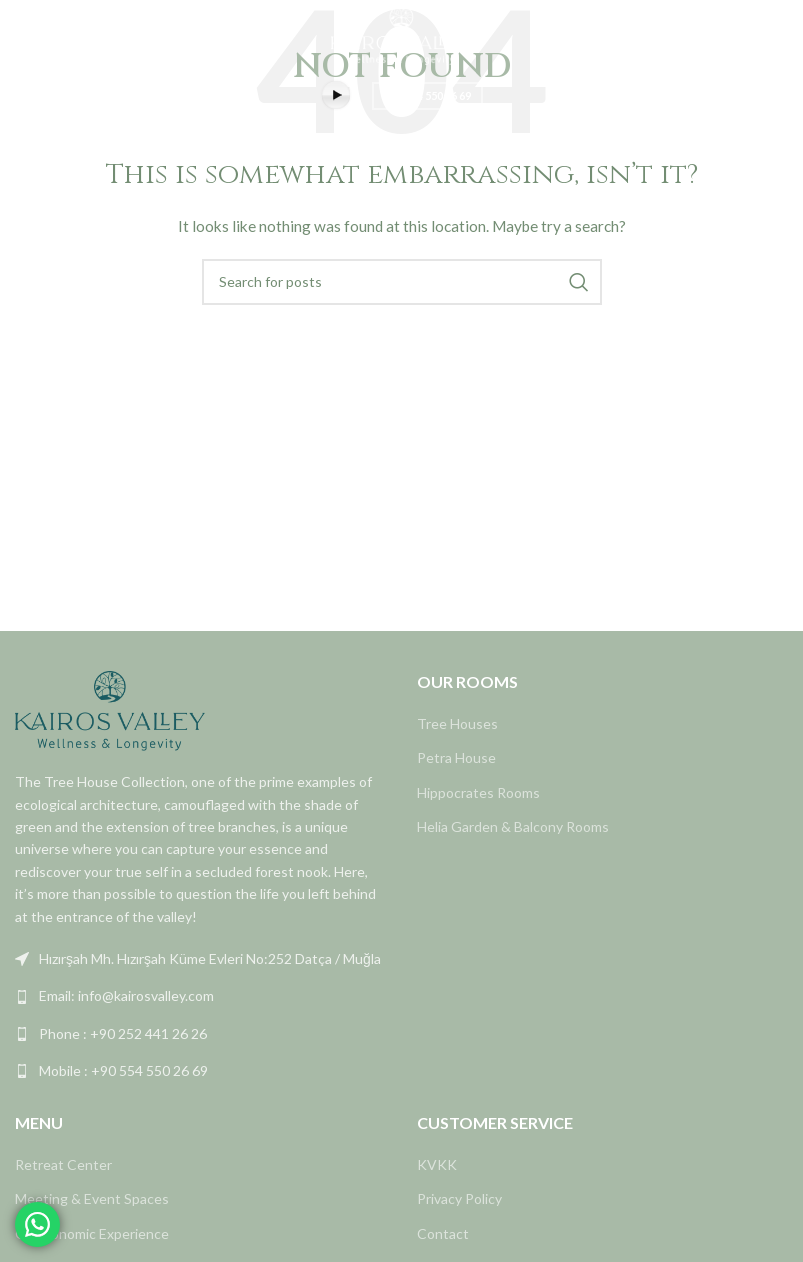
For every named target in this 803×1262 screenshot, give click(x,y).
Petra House (456, 757)
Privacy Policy (459, 1198)
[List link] (201, 959)
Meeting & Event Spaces (92, 1198)
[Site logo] (402, 33)
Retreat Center (63, 1164)
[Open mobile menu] (25, 35)
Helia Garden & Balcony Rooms (513, 826)
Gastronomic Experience (92, 1233)
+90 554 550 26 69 (427, 95)
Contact (443, 1233)
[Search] (402, 282)
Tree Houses (457, 723)
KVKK (437, 1164)
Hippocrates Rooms (478, 792)
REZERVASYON (736, 34)
